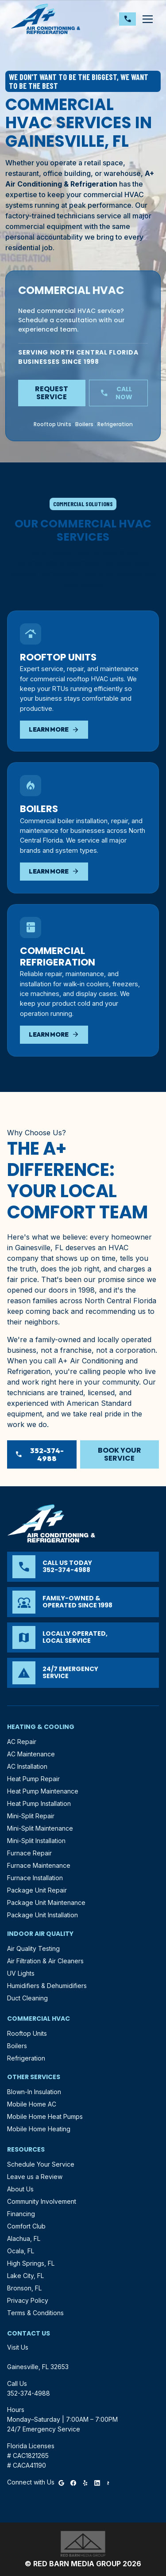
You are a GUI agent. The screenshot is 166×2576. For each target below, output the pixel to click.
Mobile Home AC (31, 2104)
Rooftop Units (52, 424)
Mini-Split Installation (36, 1840)
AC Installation (27, 1766)
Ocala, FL (20, 2251)
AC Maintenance (31, 1754)
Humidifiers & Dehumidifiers (47, 1985)
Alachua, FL (23, 2238)
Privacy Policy (27, 2300)
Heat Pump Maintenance (42, 1791)
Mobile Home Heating (38, 2129)
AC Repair (21, 1741)
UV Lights (21, 1973)
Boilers (84, 424)
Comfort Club (26, 2226)
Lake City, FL (25, 2275)
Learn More (54, 729)
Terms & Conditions (35, 2312)
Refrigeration (115, 424)
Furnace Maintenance (38, 1865)
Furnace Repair (29, 1853)
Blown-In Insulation (34, 2091)
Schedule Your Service (40, 2164)
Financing (21, 2213)
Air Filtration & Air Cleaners (45, 1961)
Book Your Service (119, 1454)
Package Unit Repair (37, 1890)
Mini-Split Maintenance (40, 1828)
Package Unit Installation (42, 1915)
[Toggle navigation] (147, 19)
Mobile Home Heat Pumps (45, 2116)
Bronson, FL (24, 2288)
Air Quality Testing (33, 1948)
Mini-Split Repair (30, 1816)
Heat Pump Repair (33, 1778)
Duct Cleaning (27, 1998)
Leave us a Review (34, 2176)
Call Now (116, 393)
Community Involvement (41, 2201)
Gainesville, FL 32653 (38, 2366)
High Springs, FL (30, 2263)
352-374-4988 (39, 1454)
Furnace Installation (35, 1877)
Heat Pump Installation (39, 1803)
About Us (20, 2189)
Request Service (51, 393)
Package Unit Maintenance (46, 1902)
